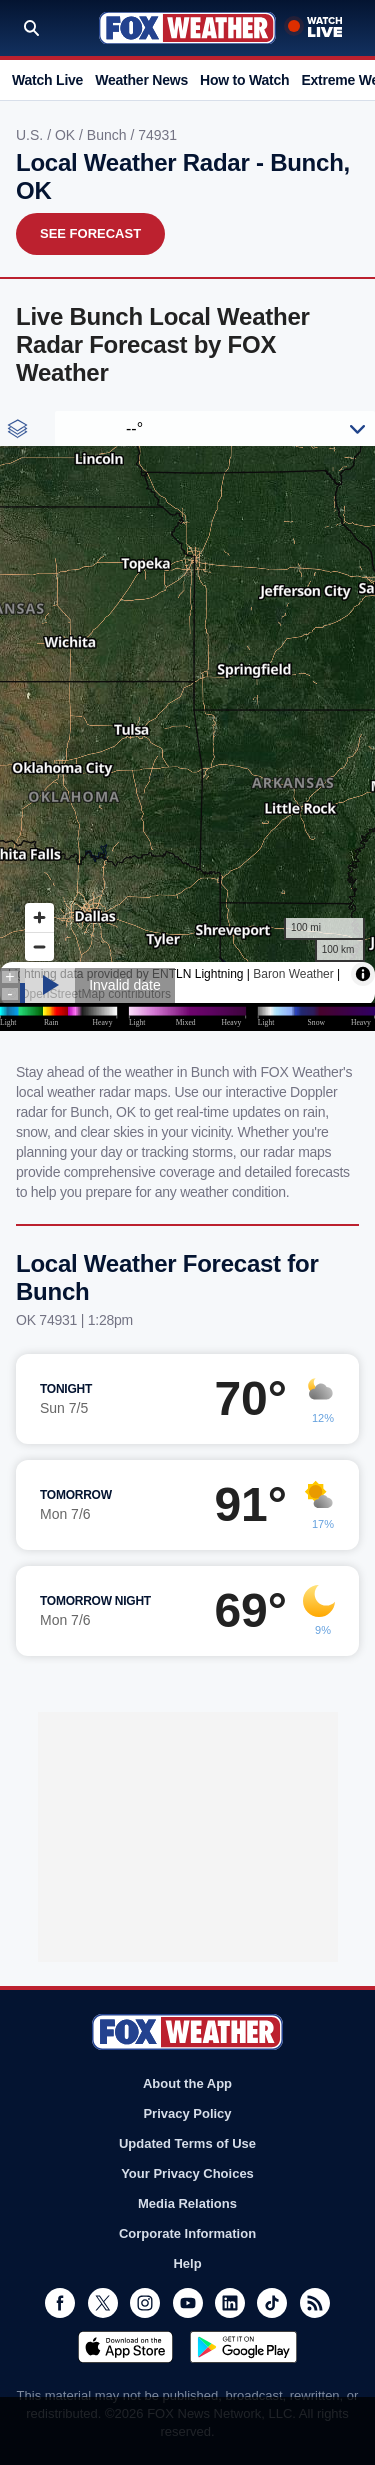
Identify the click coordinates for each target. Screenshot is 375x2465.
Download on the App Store (125, 2347)
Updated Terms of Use (187, 2143)
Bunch (109, 135)
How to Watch (244, 80)
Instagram (145, 2303)
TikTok (272, 2303)
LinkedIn (230, 2303)
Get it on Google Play (243, 2347)
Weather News (141, 80)
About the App (187, 2083)
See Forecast (90, 233)
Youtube (188, 2303)
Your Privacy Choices (187, 2173)
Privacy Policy (187, 2113)
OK (67, 135)
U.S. (31, 135)
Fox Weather (187, 28)
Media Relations (187, 2203)
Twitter (103, 2303)
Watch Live (47, 80)
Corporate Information (187, 2233)
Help (187, 2263)
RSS (315, 2303)
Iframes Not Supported (187, 721)
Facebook (60, 2303)
